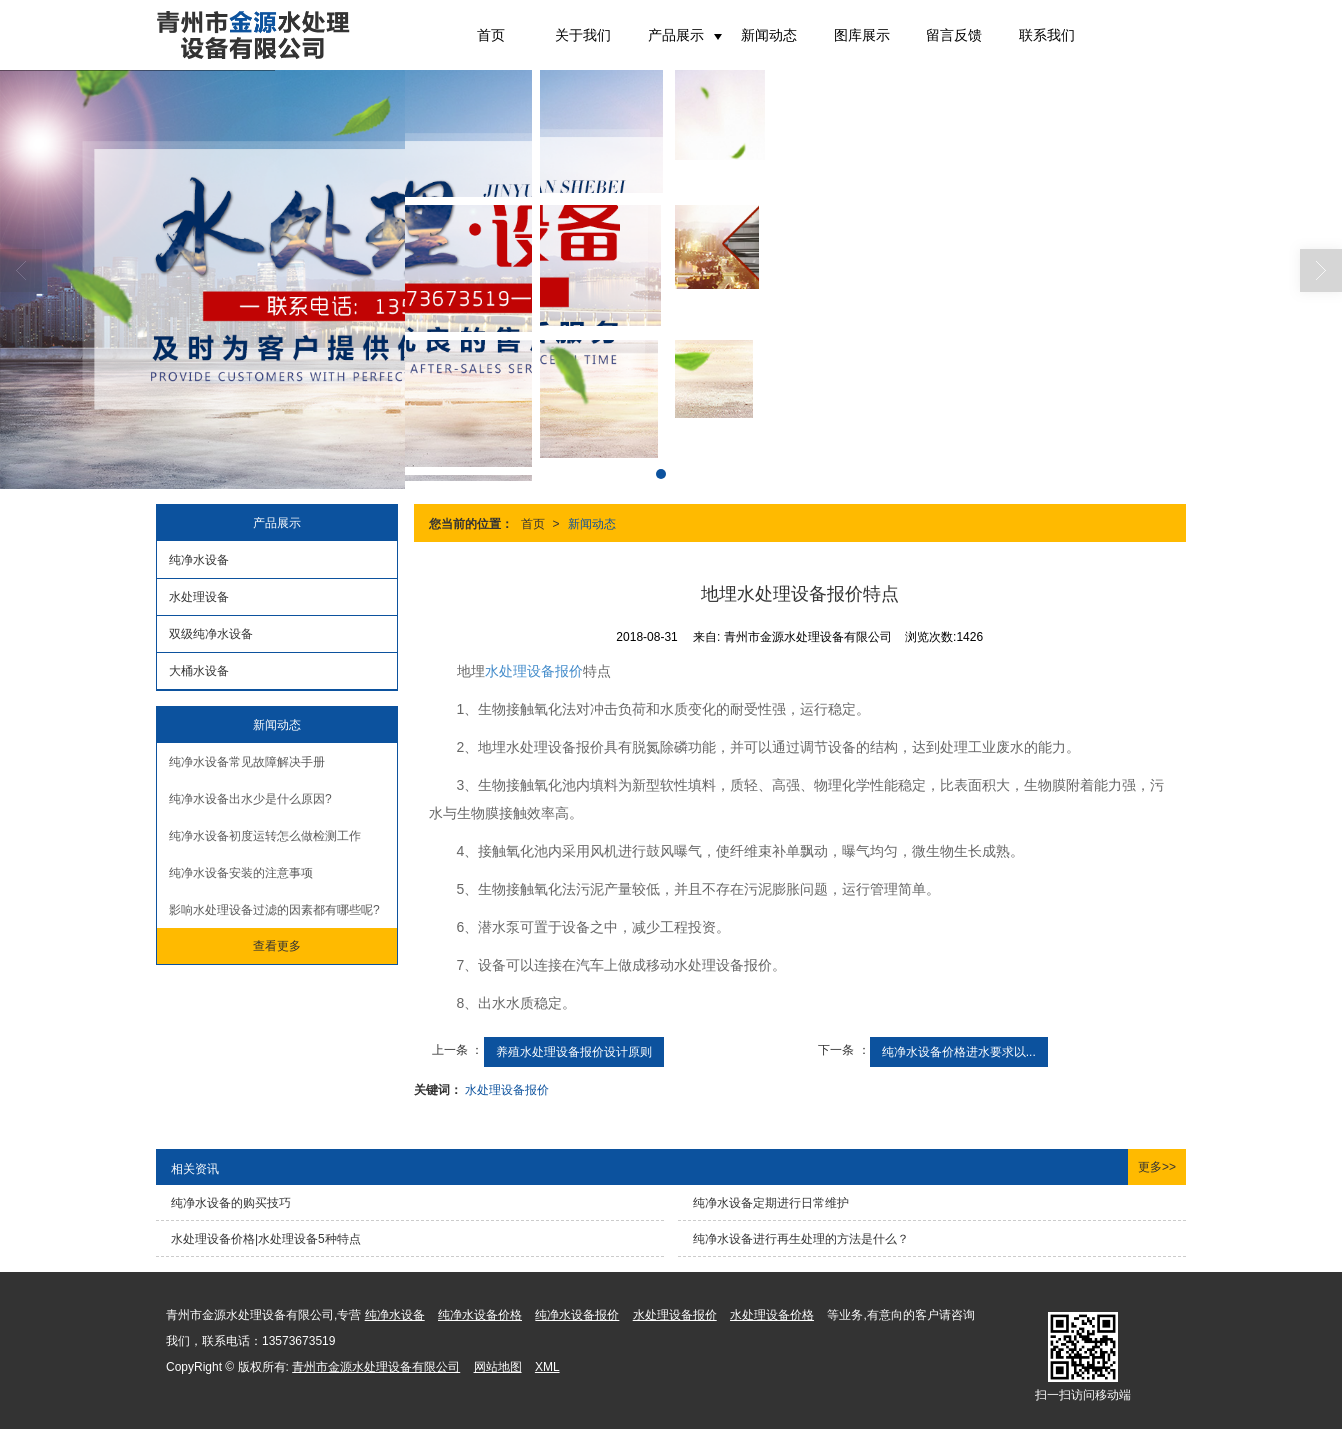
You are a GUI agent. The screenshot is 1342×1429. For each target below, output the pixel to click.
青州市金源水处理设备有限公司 (376, 1367)
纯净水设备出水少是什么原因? (250, 799)
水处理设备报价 (534, 671)
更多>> (1157, 1167)
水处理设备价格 (772, 1315)
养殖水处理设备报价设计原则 (574, 1052)
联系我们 (1047, 35)
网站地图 (498, 1367)
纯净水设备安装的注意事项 (241, 873)
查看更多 (277, 946)
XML (547, 1367)
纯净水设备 (199, 560)
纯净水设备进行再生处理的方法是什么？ (801, 1239)
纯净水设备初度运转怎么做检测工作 (265, 836)
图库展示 (862, 35)
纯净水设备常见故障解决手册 (247, 762)
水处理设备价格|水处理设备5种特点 (266, 1239)
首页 (491, 35)
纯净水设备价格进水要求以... (959, 1052)
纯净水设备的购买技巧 (231, 1203)
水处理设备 (199, 597)
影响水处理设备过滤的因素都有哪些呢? (274, 910)
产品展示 (676, 35)
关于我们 (583, 35)
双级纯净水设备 (211, 634)
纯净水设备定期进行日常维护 (771, 1203)
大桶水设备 (199, 671)
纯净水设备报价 (577, 1315)
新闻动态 (769, 35)
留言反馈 (954, 35)
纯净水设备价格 (480, 1315)
